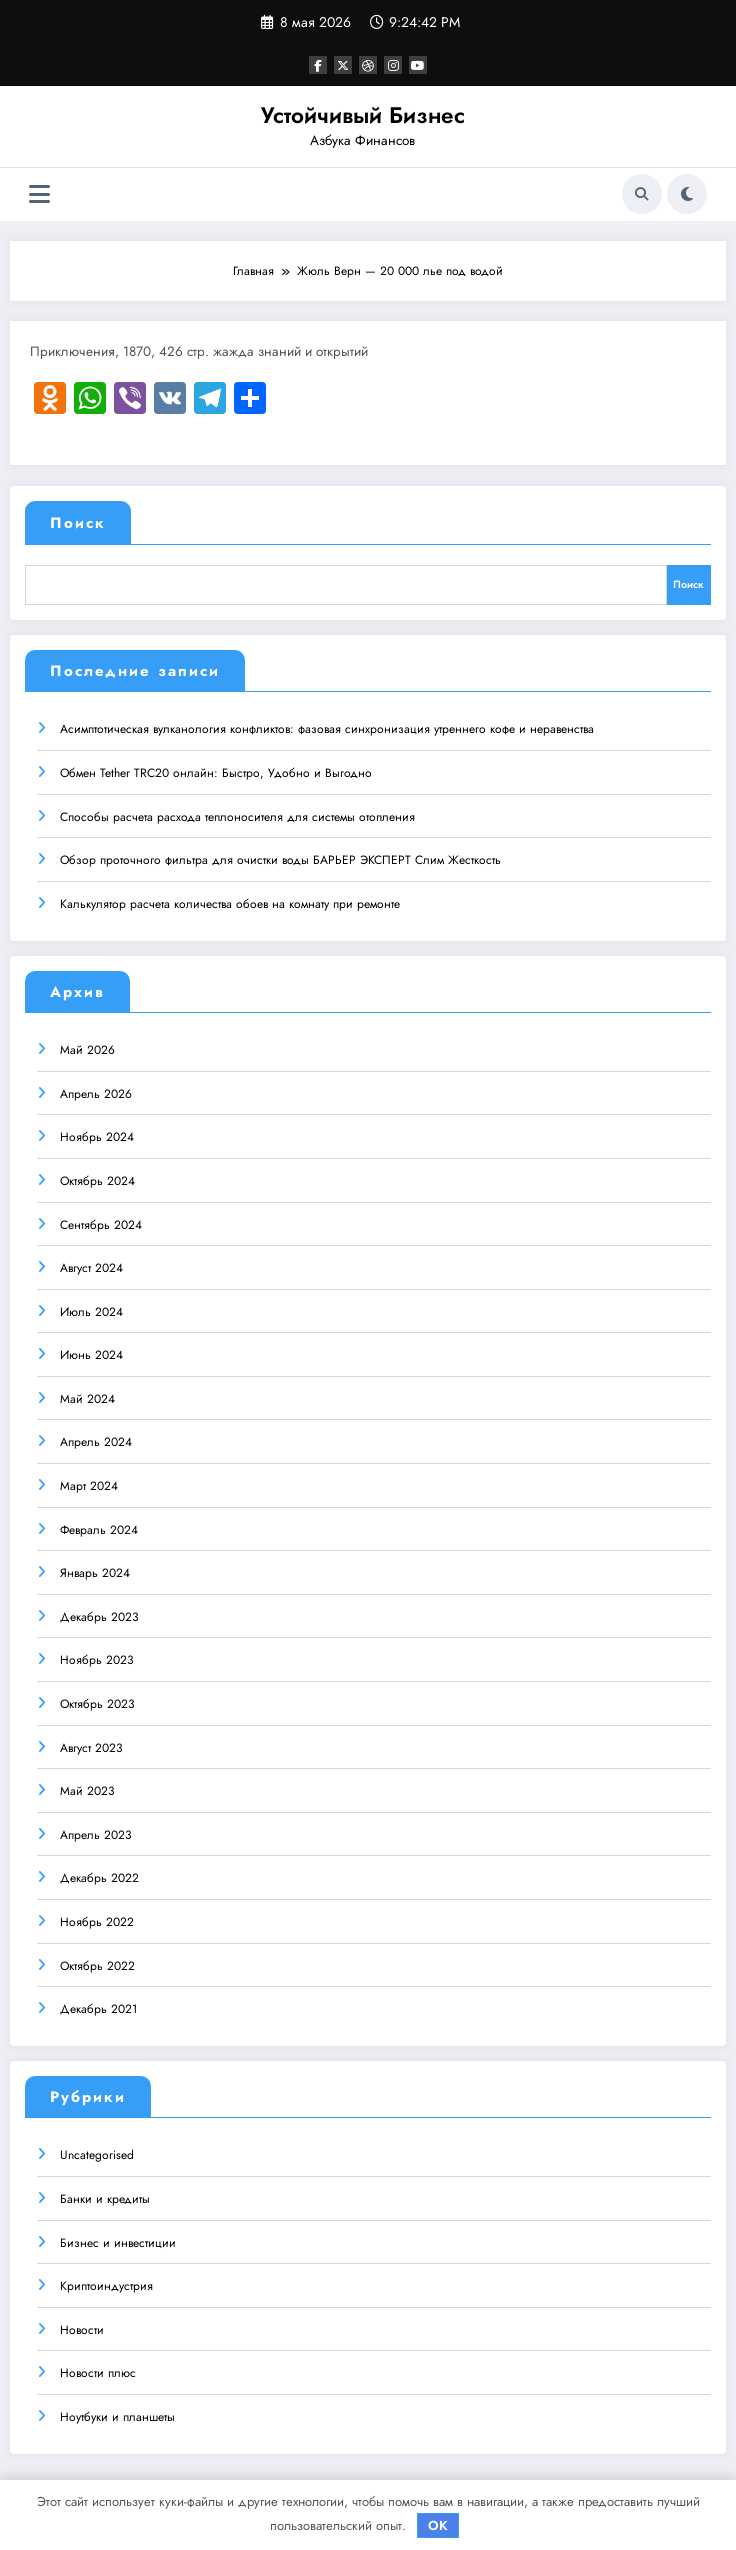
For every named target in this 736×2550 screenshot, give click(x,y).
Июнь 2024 (91, 1354)
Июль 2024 (91, 1311)
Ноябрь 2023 (97, 1660)
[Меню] (39, 194)
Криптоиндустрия (106, 2285)
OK (438, 2525)
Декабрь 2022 (99, 1877)
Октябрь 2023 (97, 1703)
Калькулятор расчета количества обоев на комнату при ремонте (230, 903)
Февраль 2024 (99, 1529)
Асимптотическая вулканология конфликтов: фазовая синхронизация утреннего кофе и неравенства (327, 729)
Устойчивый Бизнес (363, 115)
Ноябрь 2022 (97, 1921)
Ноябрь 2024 (97, 1136)
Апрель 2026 (96, 1093)
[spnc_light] (687, 194)
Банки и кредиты (105, 2198)
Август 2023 (91, 1747)
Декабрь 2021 (98, 2008)
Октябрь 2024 (97, 1180)
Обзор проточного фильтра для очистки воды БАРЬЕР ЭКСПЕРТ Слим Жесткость (280, 859)
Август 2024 (91, 1267)
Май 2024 (87, 1398)
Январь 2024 (95, 1572)
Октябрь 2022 (97, 1965)
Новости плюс (98, 2373)
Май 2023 (87, 1790)
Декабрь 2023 (99, 1616)
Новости (82, 2329)
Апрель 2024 (96, 1442)
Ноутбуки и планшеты (117, 2416)
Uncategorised (97, 2155)
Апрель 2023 (96, 1834)
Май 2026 (87, 1049)
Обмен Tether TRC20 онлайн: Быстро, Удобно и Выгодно (216, 772)
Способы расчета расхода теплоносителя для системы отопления (237, 816)
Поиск (78, 523)
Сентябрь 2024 (101, 1224)
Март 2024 (89, 1485)
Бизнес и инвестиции (118, 2242)
